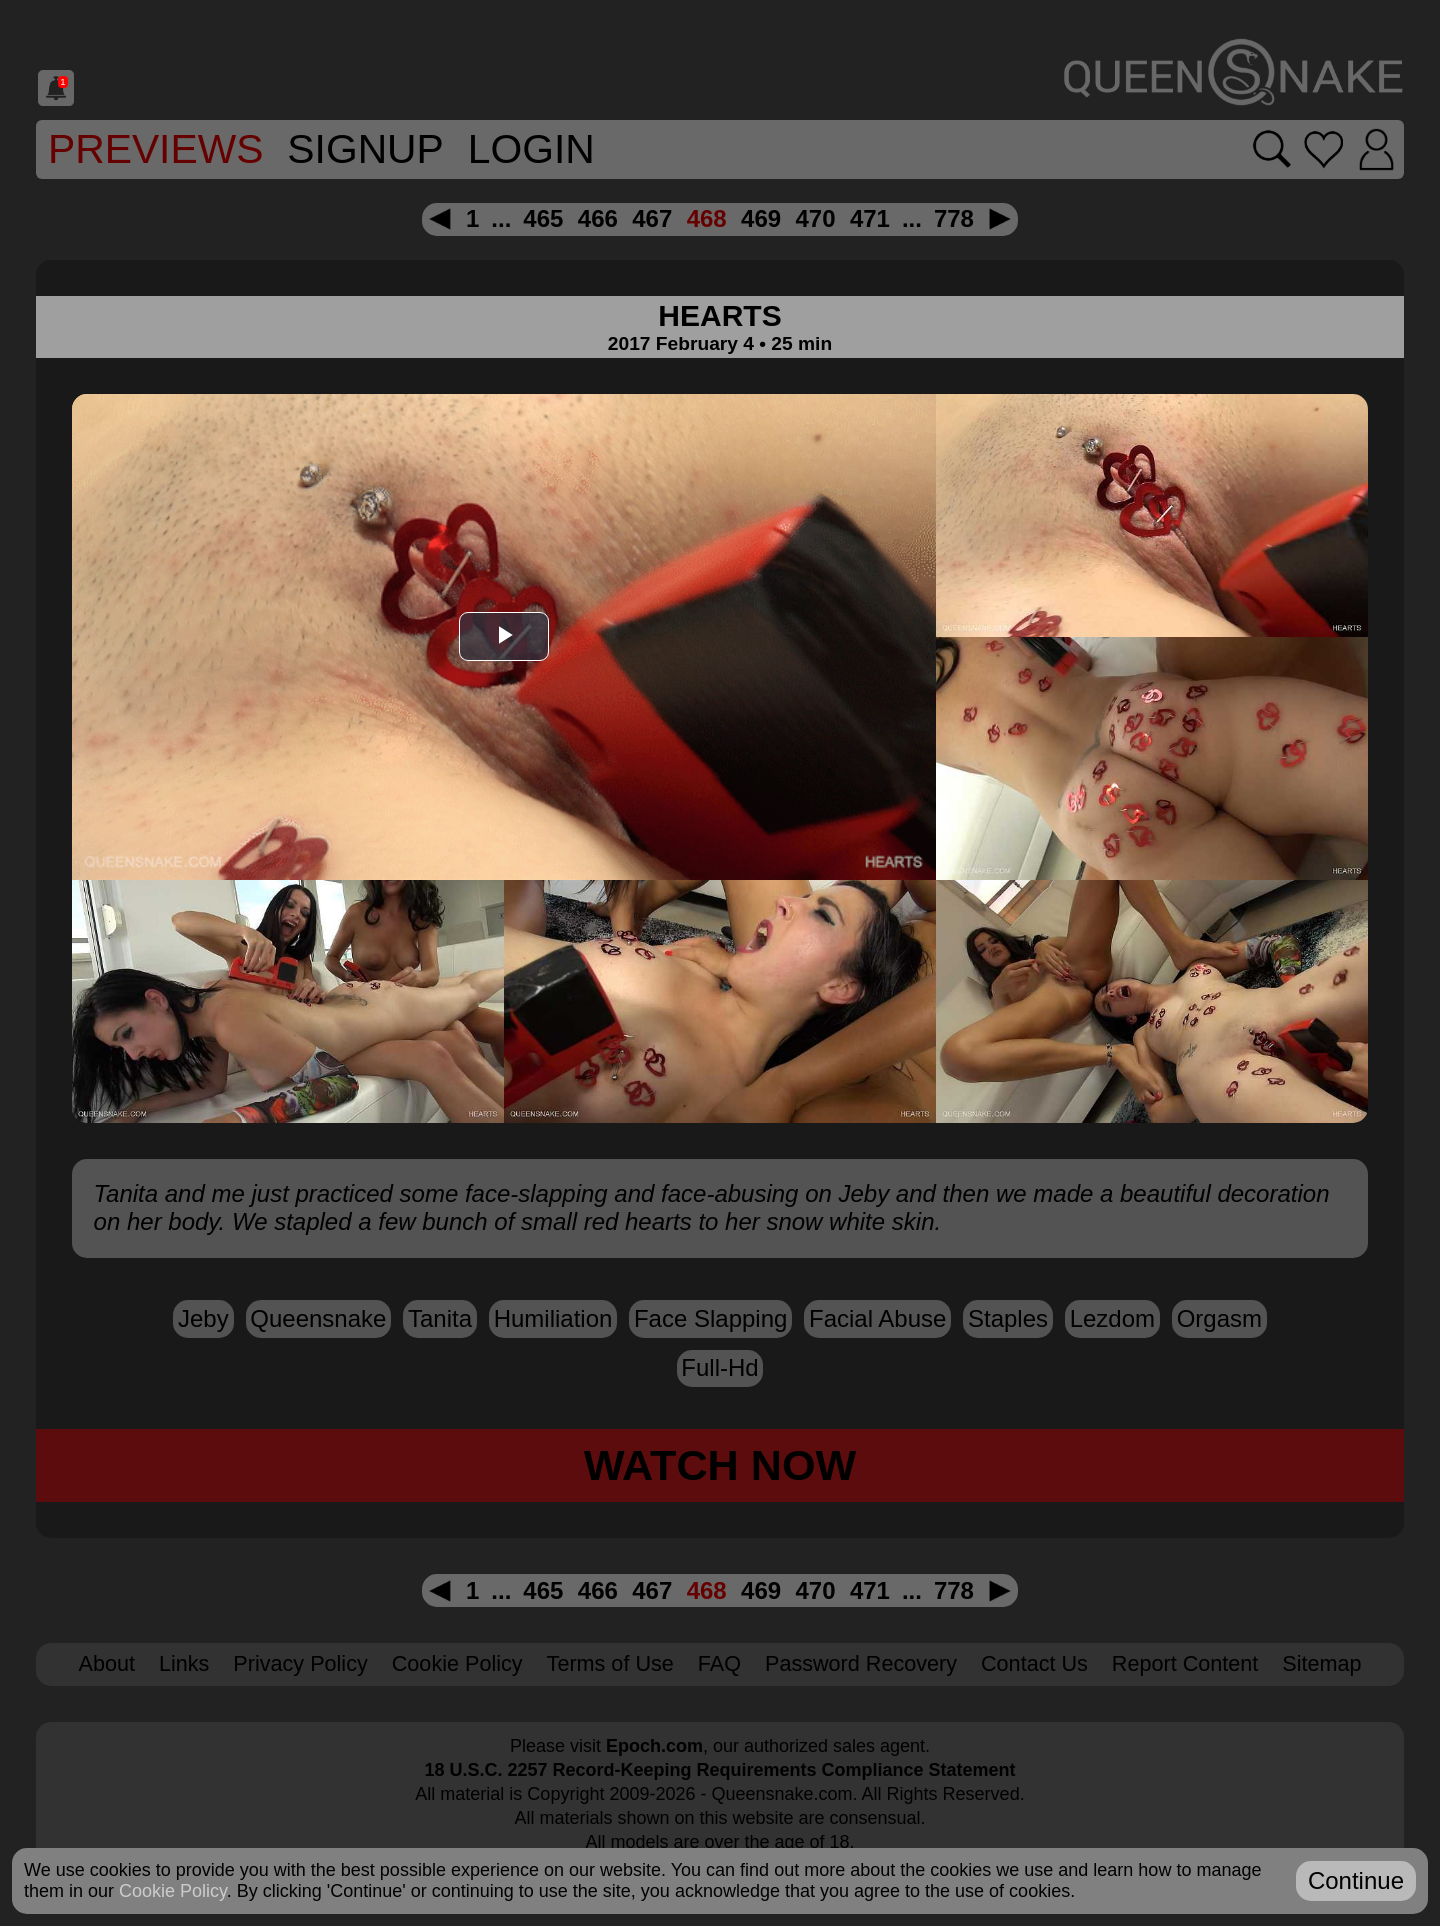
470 (815, 218)
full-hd (719, 1367)
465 (543, 218)
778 (954, 218)
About (107, 1663)
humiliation (553, 1318)
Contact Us (1034, 1663)
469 (761, 218)
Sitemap (1321, 1663)
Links (184, 1663)
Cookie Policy (457, 1663)
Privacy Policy (300, 1663)
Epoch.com (654, 1746)
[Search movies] (1272, 149)
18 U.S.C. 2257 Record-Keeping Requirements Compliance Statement (719, 1770)
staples (1008, 1318)
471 (870, 218)
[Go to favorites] (1323, 149)
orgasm (1219, 1318)
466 (598, 218)
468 (707, 218)
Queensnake (318, 1318)
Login (531, 149)
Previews (155, 149)
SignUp (365, 149)
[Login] (1376, 149)
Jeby (203, 1318)
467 (652, 218)
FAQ (719, 1663)
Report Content (1185, 1663)
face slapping (710, 1318)
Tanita (440, 1318)
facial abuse (877, 1318)
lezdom (1112, 1318)
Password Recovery (861, 1663)
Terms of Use (610, 1663)
